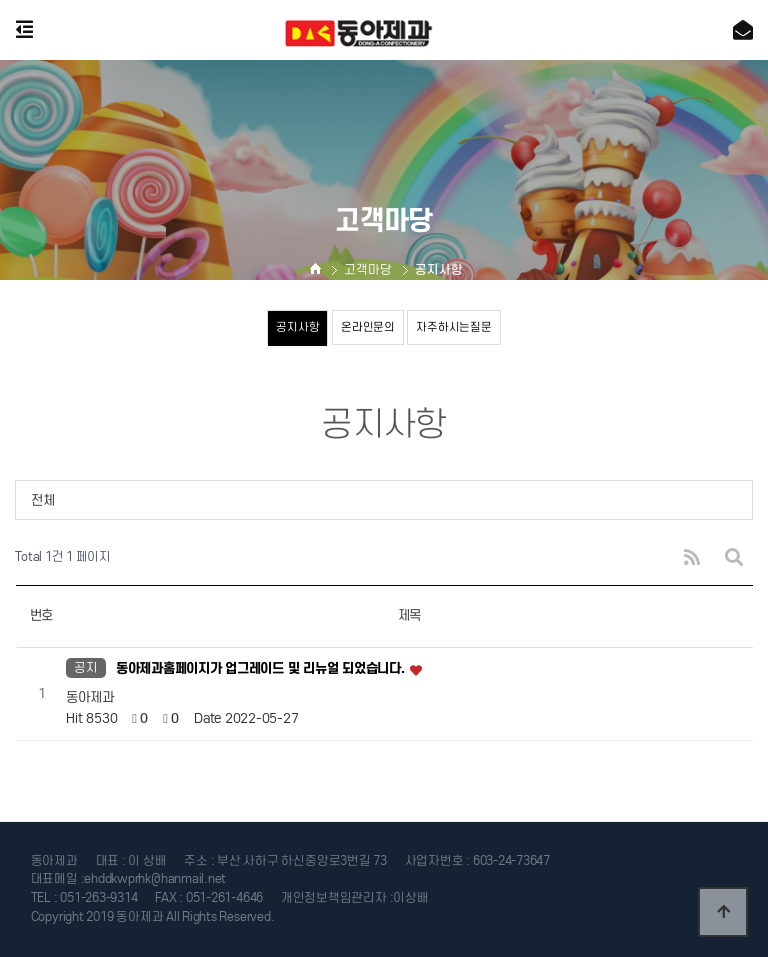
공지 (85, 667)
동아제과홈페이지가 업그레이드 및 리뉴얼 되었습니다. (262, 668)
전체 (42, 500)
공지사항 (297, 327)
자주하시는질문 (453, 327)
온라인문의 (368, 327)
